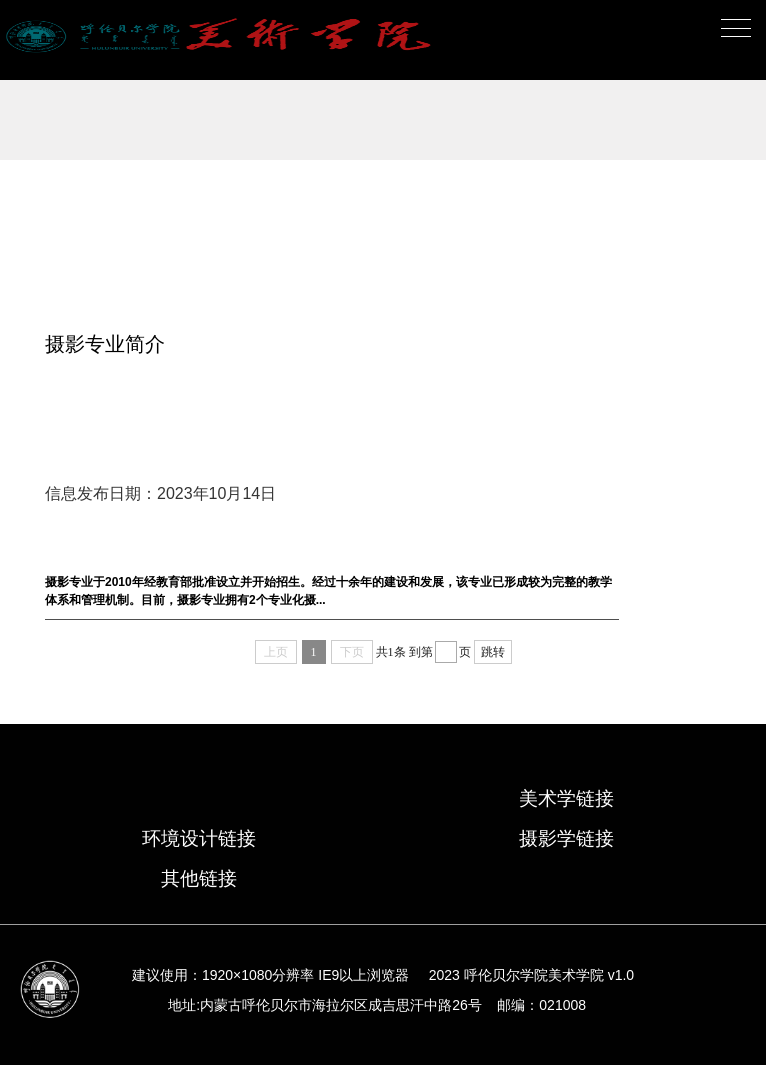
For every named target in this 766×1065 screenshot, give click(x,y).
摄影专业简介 (105, 344)
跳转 (493, 652)
